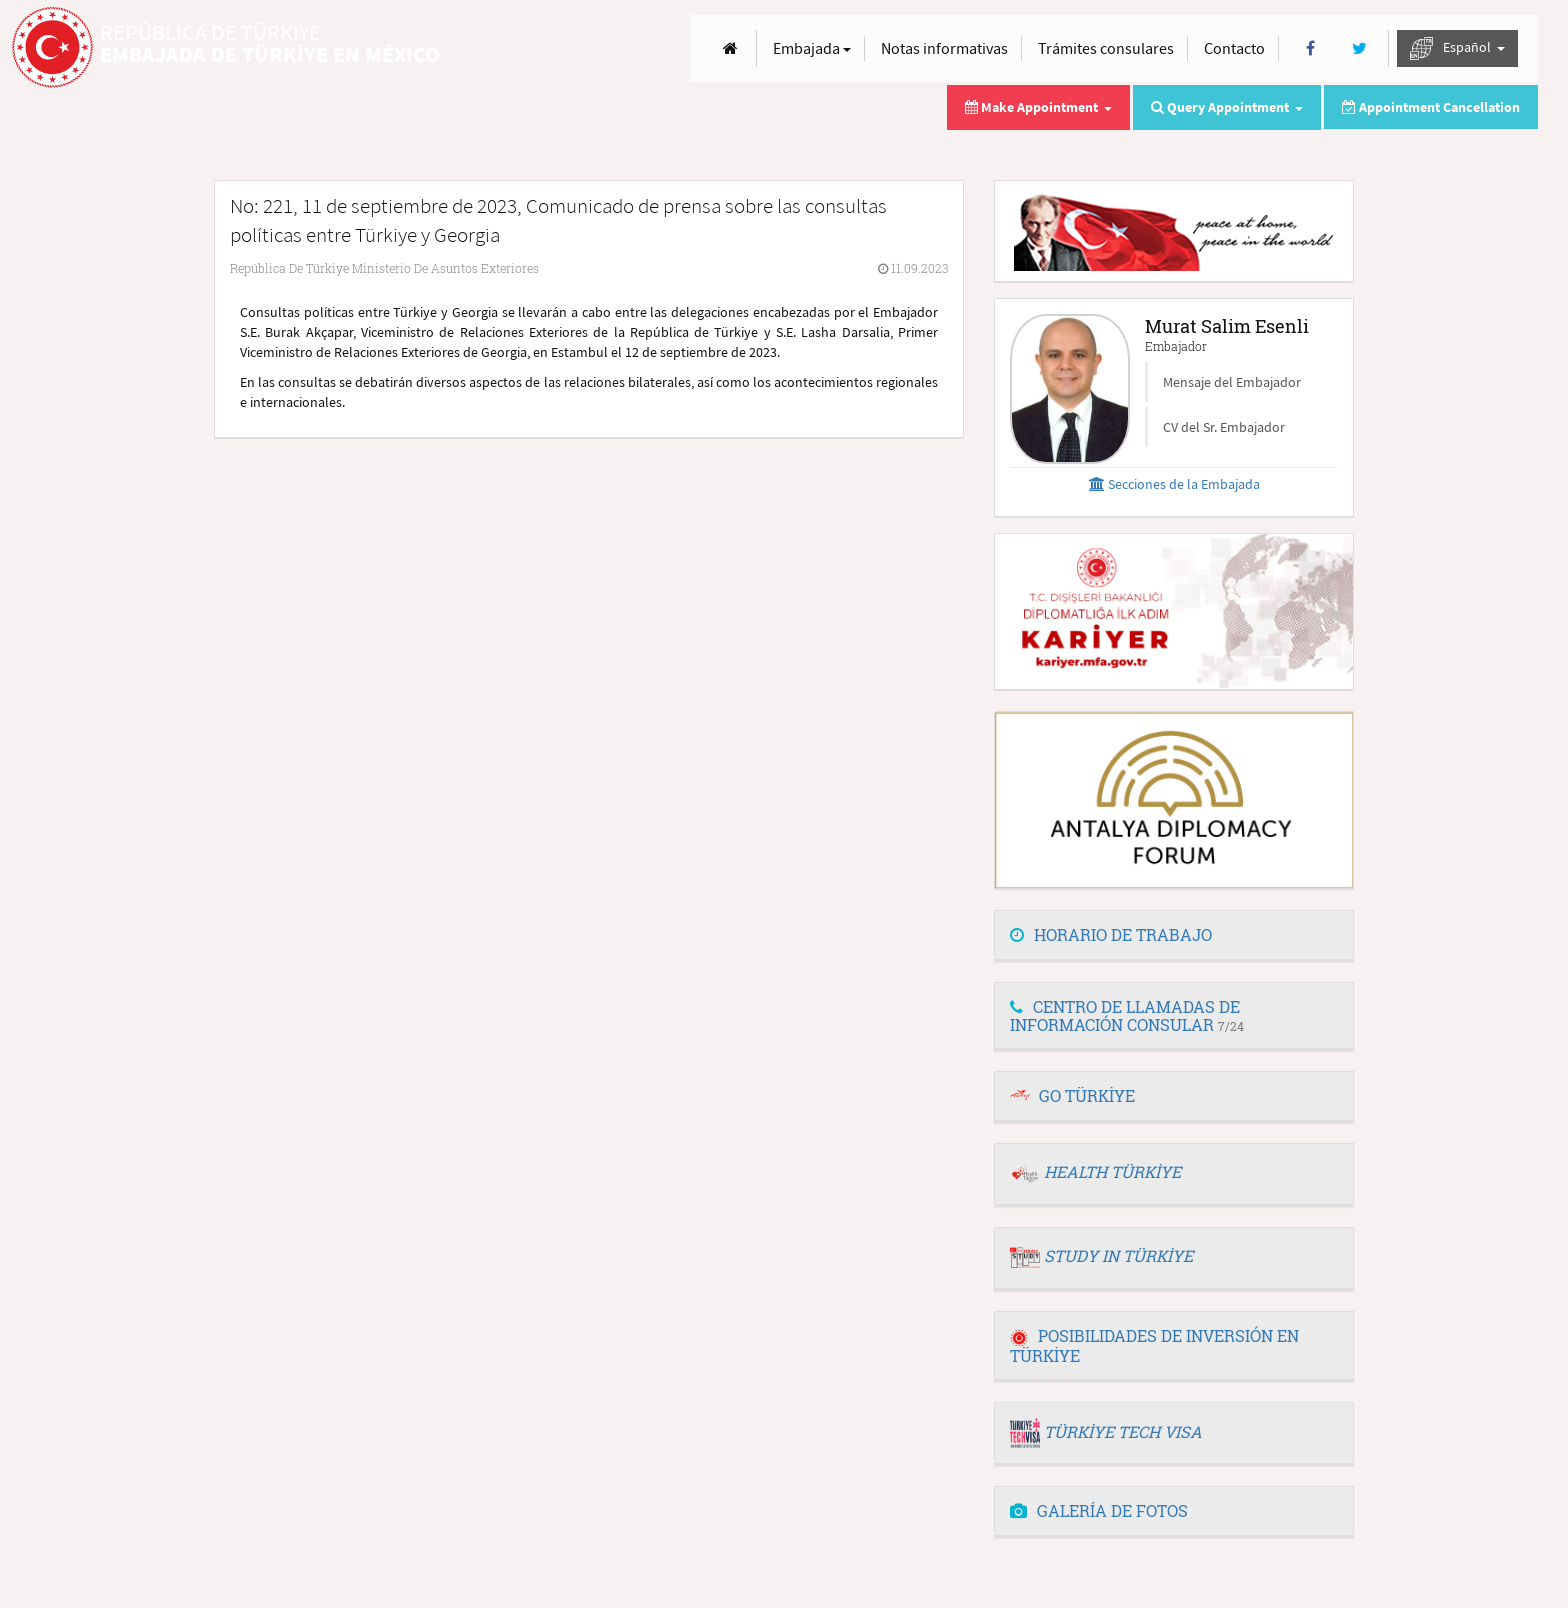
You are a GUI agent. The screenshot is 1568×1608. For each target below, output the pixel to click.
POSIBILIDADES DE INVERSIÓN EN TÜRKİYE (1154, 1345)
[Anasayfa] (730, 48)
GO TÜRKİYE (1087, 1095)
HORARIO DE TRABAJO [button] (1111, 934)
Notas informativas (944, 48)
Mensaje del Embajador (1232, 382)
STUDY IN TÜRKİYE (1118, 1255)
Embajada (812, 48)
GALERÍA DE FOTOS (1099, 1510)
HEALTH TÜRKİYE (1112, 1171)
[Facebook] (1310, 48)
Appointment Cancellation (1431, 107)
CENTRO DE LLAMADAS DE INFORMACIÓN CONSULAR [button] (1127, 1015)
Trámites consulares (1106, 48)
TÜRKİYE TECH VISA (1123, 1431)
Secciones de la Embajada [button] (1174, 484)
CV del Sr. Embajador (1224, 427)
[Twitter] (1359, 48)
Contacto (1234, 48)
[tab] (1174, 936)
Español (1457, 48)
